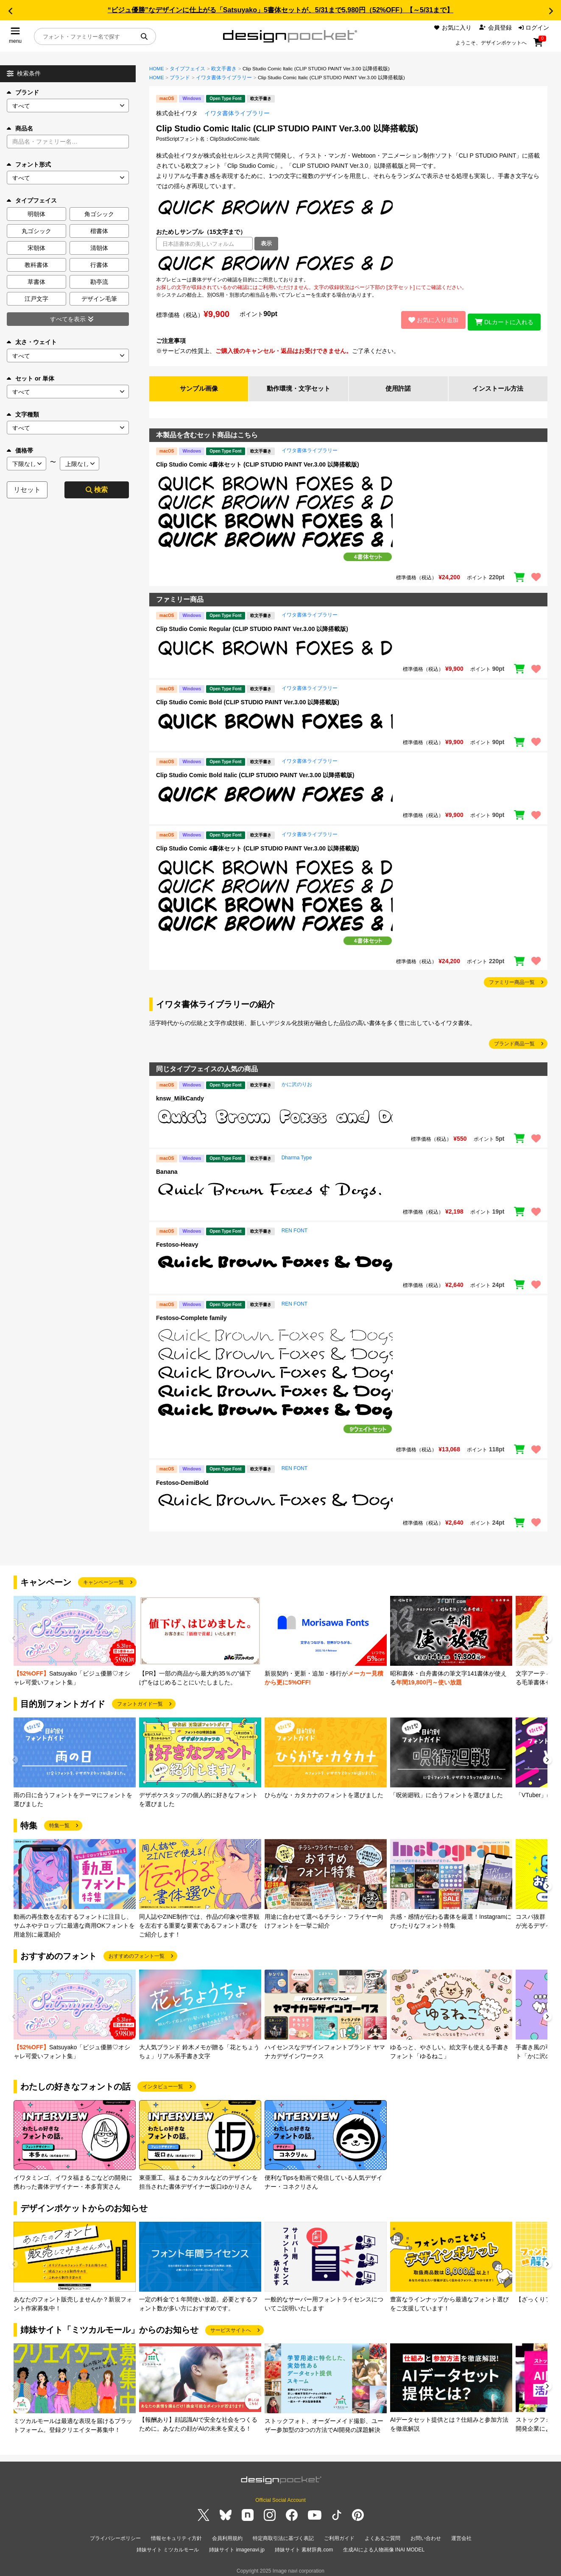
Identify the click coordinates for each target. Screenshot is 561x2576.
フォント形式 (29, 164)
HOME (156, 68)
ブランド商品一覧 (514, 1041)
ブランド (23, 92)
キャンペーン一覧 (103, 1580)
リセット (27, 489)
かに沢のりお (297, 1082)
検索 (97, 489)
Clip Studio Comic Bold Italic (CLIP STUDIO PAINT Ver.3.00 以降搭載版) (255, 772)
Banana (167, 1168)
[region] (348, 263)
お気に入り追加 (429, 317)
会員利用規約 (227, 2535)
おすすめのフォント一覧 (137, 1953)
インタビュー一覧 (162, 2084)
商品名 (20, 128)
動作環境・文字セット (298, 385)
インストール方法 (498, 385)
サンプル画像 (199, 385)
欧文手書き (224, 68)
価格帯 (20, 450)
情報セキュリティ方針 (176, 2535)
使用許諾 (398, 385)
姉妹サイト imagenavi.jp (237, 2545)
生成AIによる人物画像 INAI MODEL (383, 2545)
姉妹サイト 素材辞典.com (304, 2545)
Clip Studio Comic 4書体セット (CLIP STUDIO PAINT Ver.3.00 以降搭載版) (257, 461)
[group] (75, 1638)
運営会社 (461, 2535)
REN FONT (294, 1228)
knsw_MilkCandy (180, 1095)
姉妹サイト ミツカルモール (168, 2545)
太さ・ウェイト (32, 342)
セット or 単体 (30, 378)
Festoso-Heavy (177, 1242)
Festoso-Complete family (191, 1315)
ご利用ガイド (339, 2535)
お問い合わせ (425, 2535)
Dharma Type (297, 1155)
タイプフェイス (187, 68)
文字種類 (23, 414)
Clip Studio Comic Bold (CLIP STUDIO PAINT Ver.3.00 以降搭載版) (247, 699)
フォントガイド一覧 (140, 1701)
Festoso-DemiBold (182, 1479)
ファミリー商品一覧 (512, 979)
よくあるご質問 (382, 2535)
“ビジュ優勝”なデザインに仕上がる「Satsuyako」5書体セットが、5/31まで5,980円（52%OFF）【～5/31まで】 (280, 10)
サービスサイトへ (230, 2327)
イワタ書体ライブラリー (224, 77)
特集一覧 (59, 1823)
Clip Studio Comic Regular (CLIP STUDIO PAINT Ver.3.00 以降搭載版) (252, 625)
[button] (10, 11)
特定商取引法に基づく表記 (283, 2535)
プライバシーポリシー (115, 2535)
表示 (266, 243)
